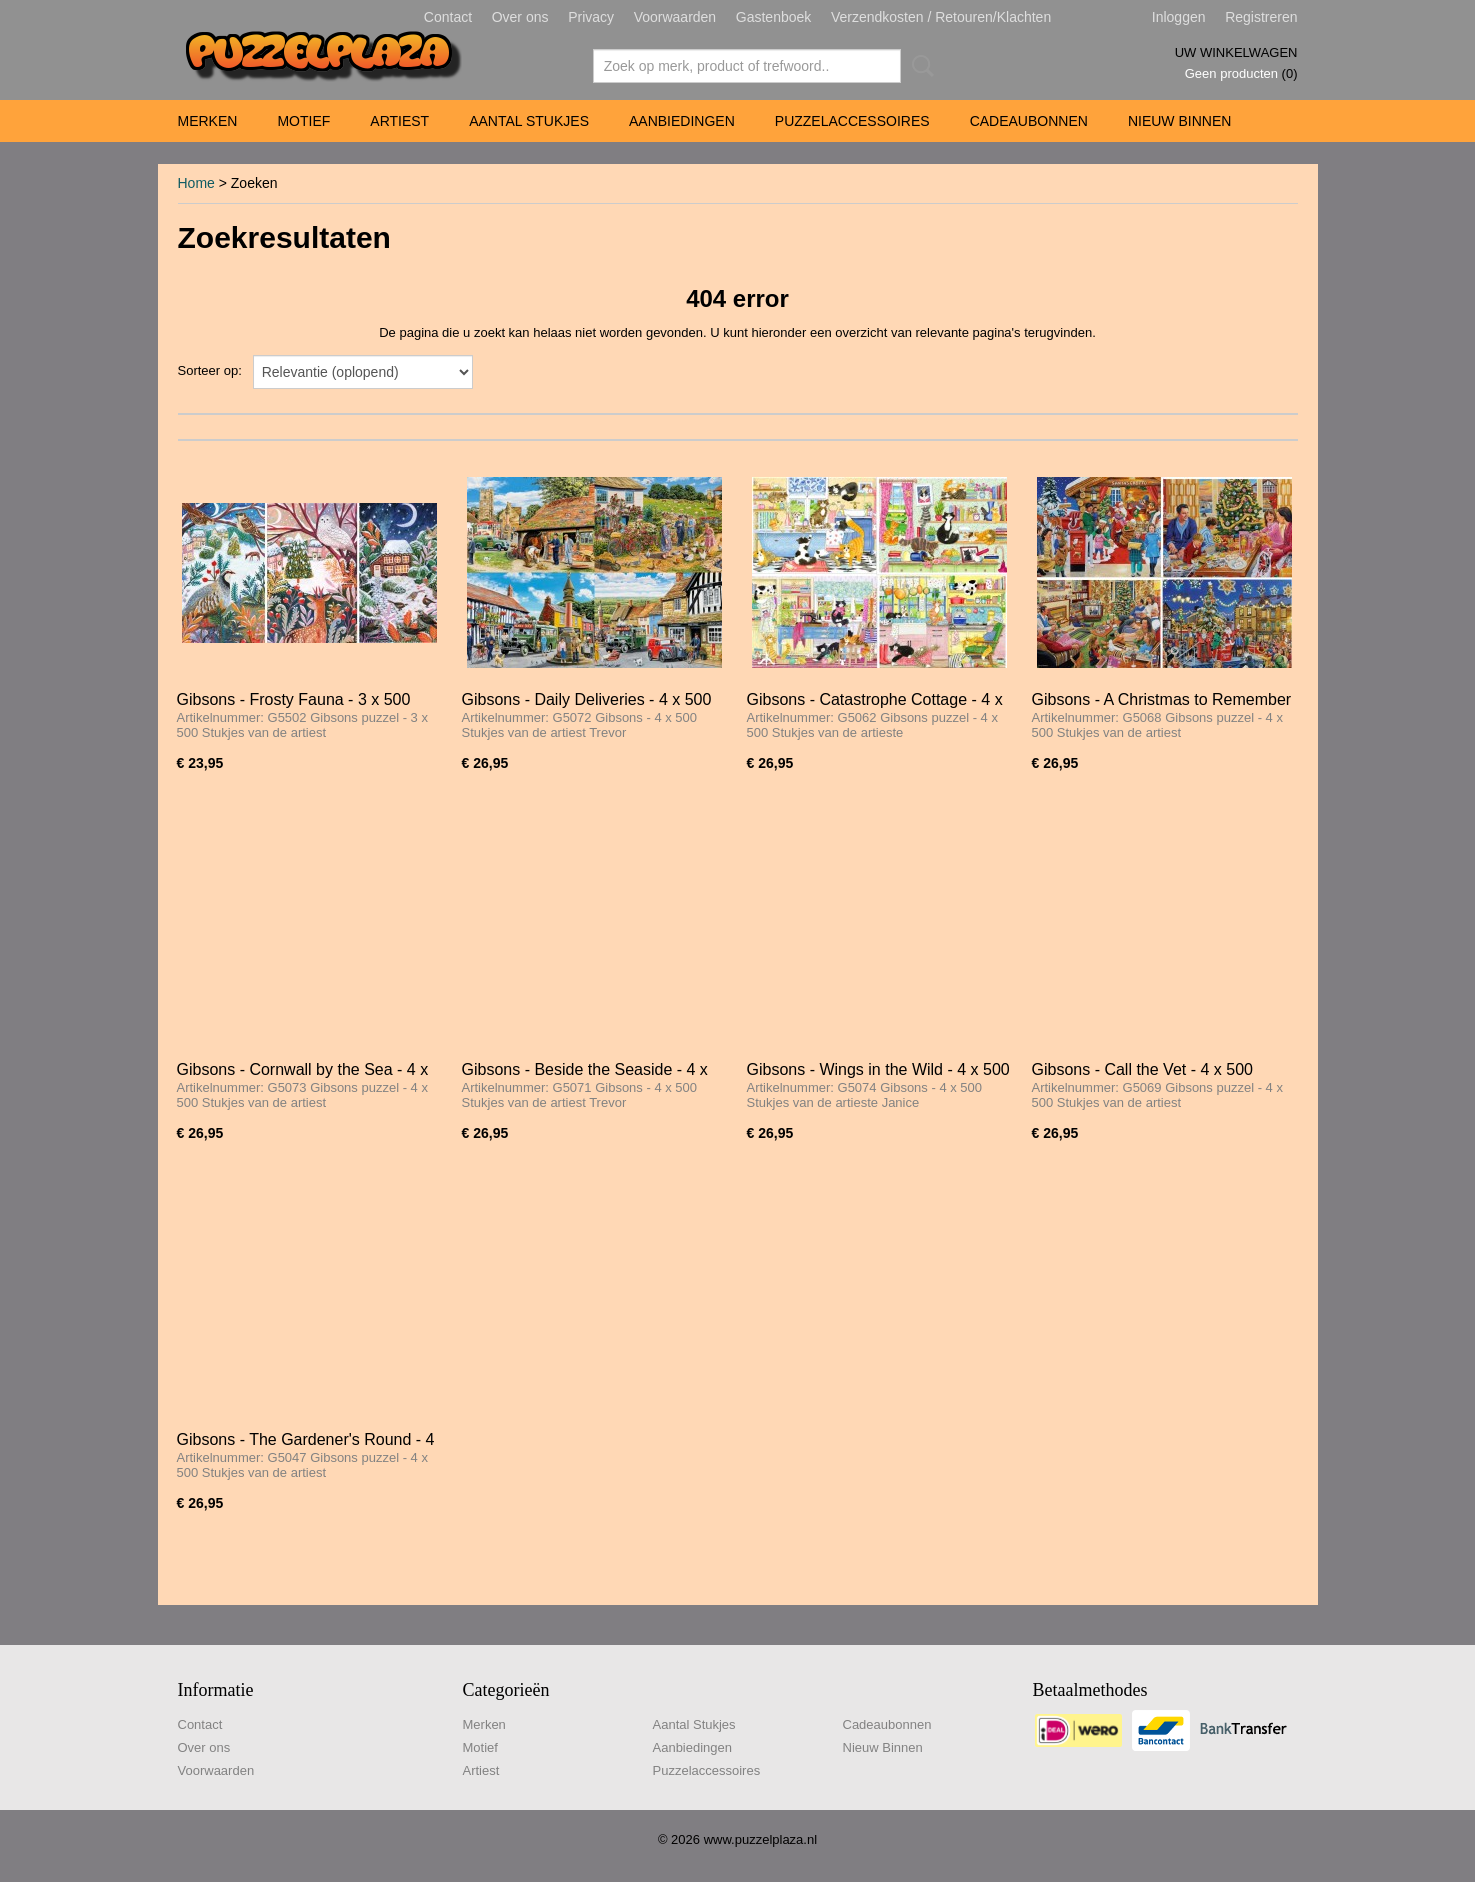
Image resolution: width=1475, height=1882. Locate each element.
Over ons (520, 17)
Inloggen (1179, 17)
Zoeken (919, 66)
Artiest (399, 121)
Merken (208, 121)
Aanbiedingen (682, 121)
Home (196, 183)
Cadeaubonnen (1029, 121)
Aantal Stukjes (529, 121)
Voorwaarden (675, 17)
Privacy (591, 17)
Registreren (1261, 17)
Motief (303, 121)
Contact (448, 17)
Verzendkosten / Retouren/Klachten (941, 17)
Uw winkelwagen (1236, 52)
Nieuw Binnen (1179, 121)
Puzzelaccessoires (852, 121)
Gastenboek (774, 17)
